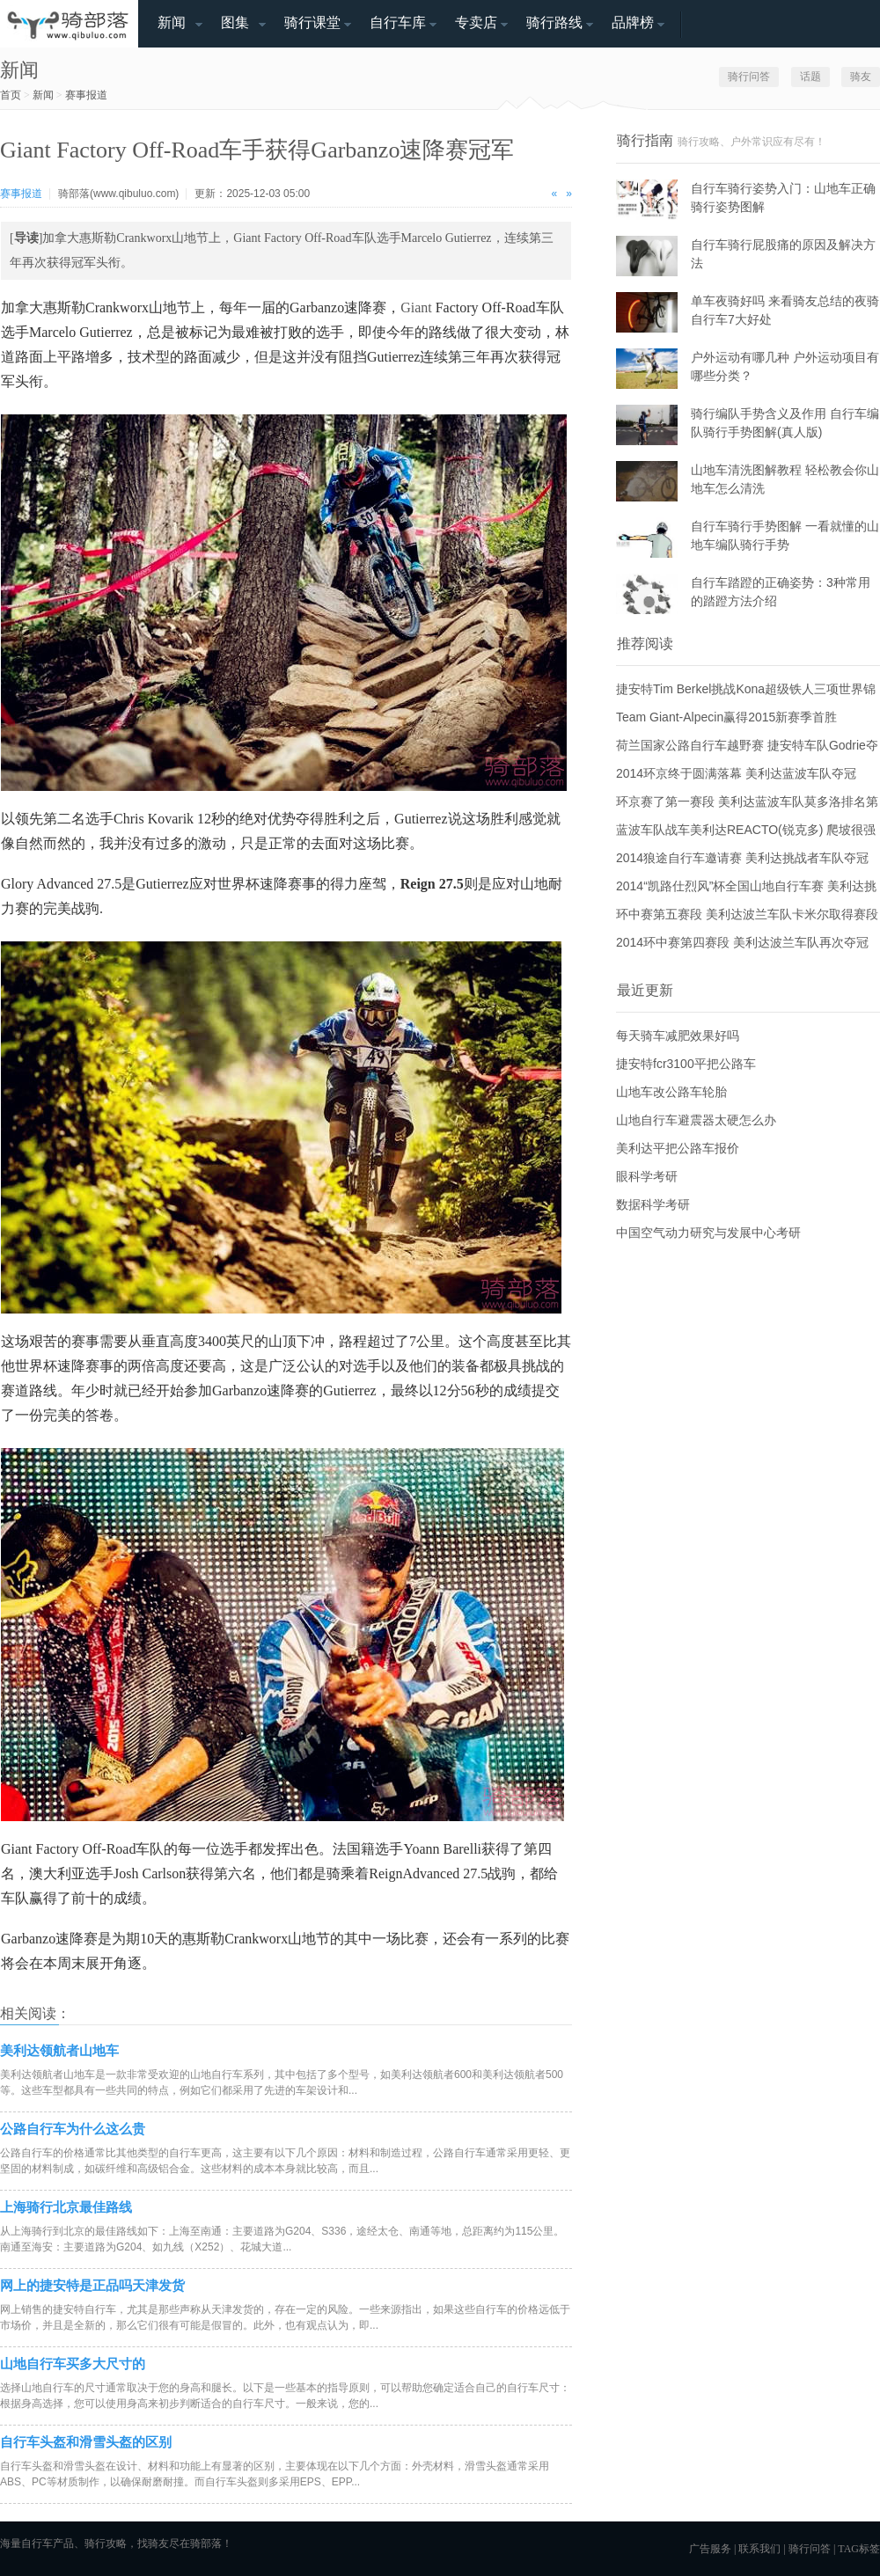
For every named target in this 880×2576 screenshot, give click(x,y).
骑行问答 (749, 76)
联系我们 (759, 2549)
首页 (10, 95)
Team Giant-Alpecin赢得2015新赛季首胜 (726, 717)
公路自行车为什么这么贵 (72, 2128)
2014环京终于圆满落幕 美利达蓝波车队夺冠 (736, 773)
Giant (416, 307)
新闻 (172, 22)
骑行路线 (554, 22)
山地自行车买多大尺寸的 (72, 2363)
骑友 (860, 76)
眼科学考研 (647, 1176)
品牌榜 (633, 22)
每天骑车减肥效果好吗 (677, 1035)
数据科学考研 (653, 1204)
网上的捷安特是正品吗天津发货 (92, 2285)
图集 (235, 22)
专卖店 (476, 22)
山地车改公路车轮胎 (671, 1092)
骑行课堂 (312, 22)
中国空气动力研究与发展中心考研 (708, 1233)
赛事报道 (86, 95)
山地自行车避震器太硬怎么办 (696, 1120)
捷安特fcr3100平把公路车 (686, 1064)
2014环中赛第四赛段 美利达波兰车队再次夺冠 (742, 942)
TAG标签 (859, 2549)
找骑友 (153, 2543)
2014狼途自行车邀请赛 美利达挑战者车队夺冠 (742, 858)
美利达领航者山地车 (59, 2050)
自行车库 (398, 22)
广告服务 (710, 2549)
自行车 (37, 2543)
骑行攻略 (105, 2543)
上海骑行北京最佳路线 (66, 2206)
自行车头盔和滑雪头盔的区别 (86, 2441)
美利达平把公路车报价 (677, 1148)
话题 (810, 76)
